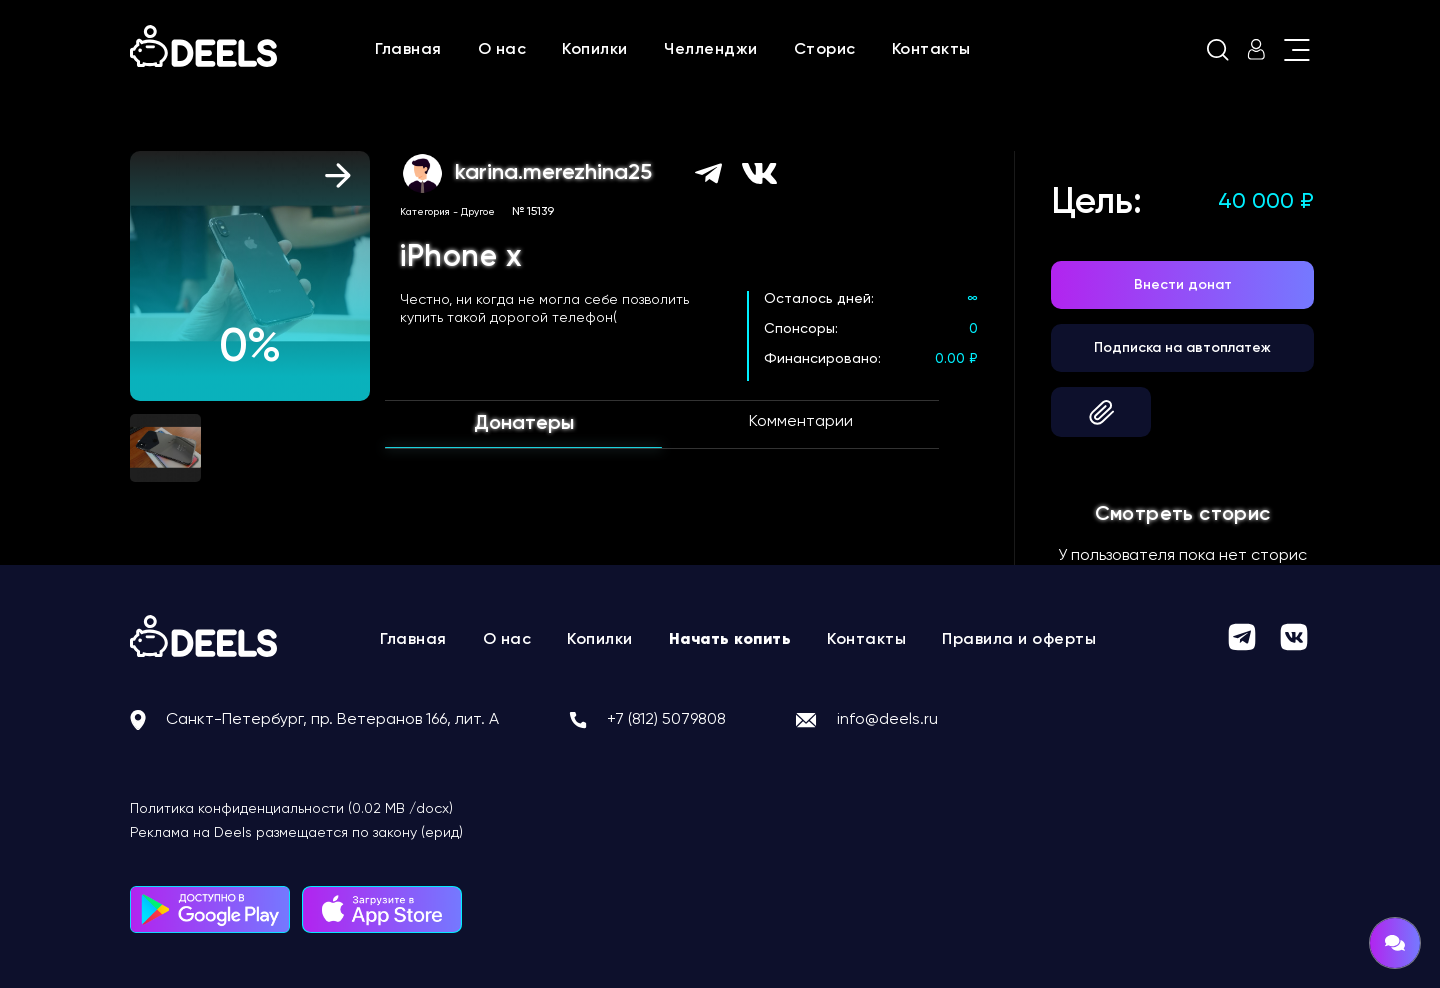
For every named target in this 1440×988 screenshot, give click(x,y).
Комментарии (801, 422)
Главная (408, 50)
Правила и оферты (1019, 640)
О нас (502, 50)
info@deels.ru (887, 720)
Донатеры (524, 424)
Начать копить (730, 640)
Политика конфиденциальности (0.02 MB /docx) (291, 809)
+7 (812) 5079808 (666, 720)
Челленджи (711, 50)
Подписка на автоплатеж (1182, 348)
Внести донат (1183, 285)
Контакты (931, 50)
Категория (425, 212)
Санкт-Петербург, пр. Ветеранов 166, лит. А (332, 720)
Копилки (595, 50)
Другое (478, 212)
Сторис (825, 50)
